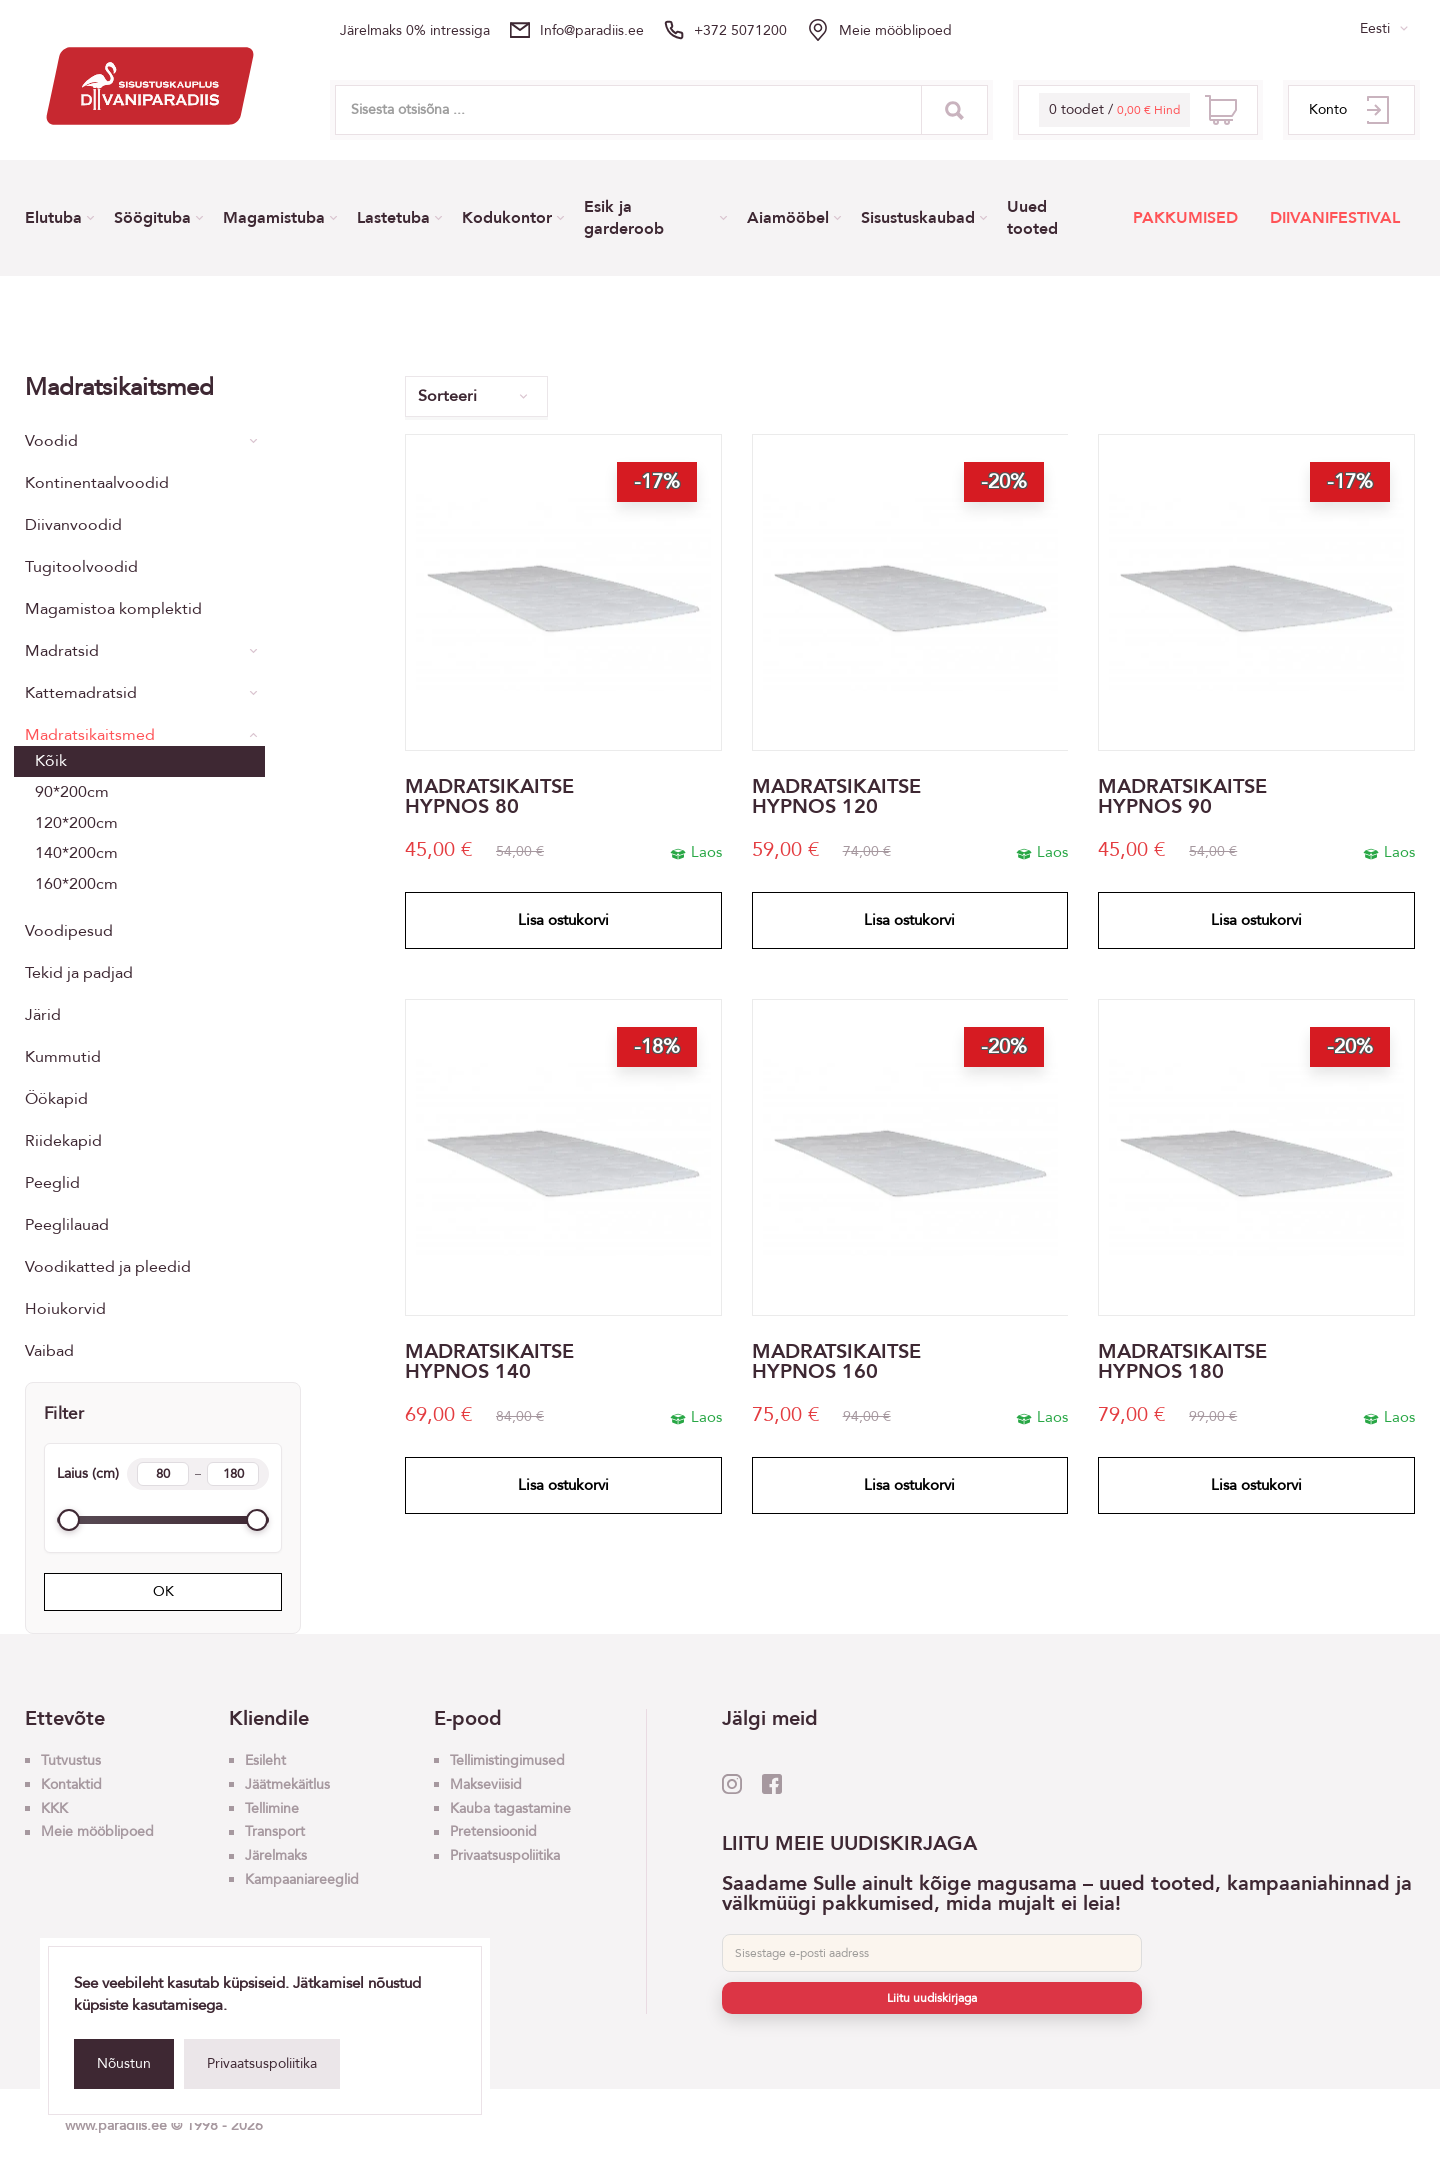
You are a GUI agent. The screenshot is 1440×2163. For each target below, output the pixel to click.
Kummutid (63, 1057)
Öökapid (56, 1099)
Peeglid (52, 1183)
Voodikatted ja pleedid (108, 1267)
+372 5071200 (740, 30)
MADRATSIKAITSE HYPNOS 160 (836, 1362)
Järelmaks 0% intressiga (415, 30)
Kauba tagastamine (510, 1808)
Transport (275, 1831)
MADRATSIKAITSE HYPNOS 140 (489, 1362)
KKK (54, 1808)
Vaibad (49, 1351)
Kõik (51, 761)
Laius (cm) (163, 1474)
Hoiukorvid (65, 1309)
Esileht (265, 1760)
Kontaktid (71, 1784)
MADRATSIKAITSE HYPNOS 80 (489, 797)
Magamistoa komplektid (113, 609)
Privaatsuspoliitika (262, 2063)
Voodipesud (69, 931)
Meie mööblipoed (895, 30)
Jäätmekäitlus (287, 1784)
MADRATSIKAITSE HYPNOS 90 (1182, 797)
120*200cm (76, 823)
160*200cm (76, 884)
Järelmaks (276, 1855)
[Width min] (163, 1474)
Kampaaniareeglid (302, 1879)
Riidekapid (63, 1141)
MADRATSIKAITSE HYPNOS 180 (1182, 1362)
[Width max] (233, 1474)
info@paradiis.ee (592, 30)
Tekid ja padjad (79, 973)
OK (163, 1591)
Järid (43, 1015)
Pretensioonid (493, 1831)
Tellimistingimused (507, 1760)
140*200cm (76, 853)
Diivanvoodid (73, 525)
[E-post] (932, 1953)
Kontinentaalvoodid (97, 483)
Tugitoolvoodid (81, 567)
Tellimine (272, 1808)
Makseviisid (486, 1784)
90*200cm (72, 792)
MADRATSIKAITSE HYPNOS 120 (836, 797)
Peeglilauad (67, 1225)
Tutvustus (71, 1760)
